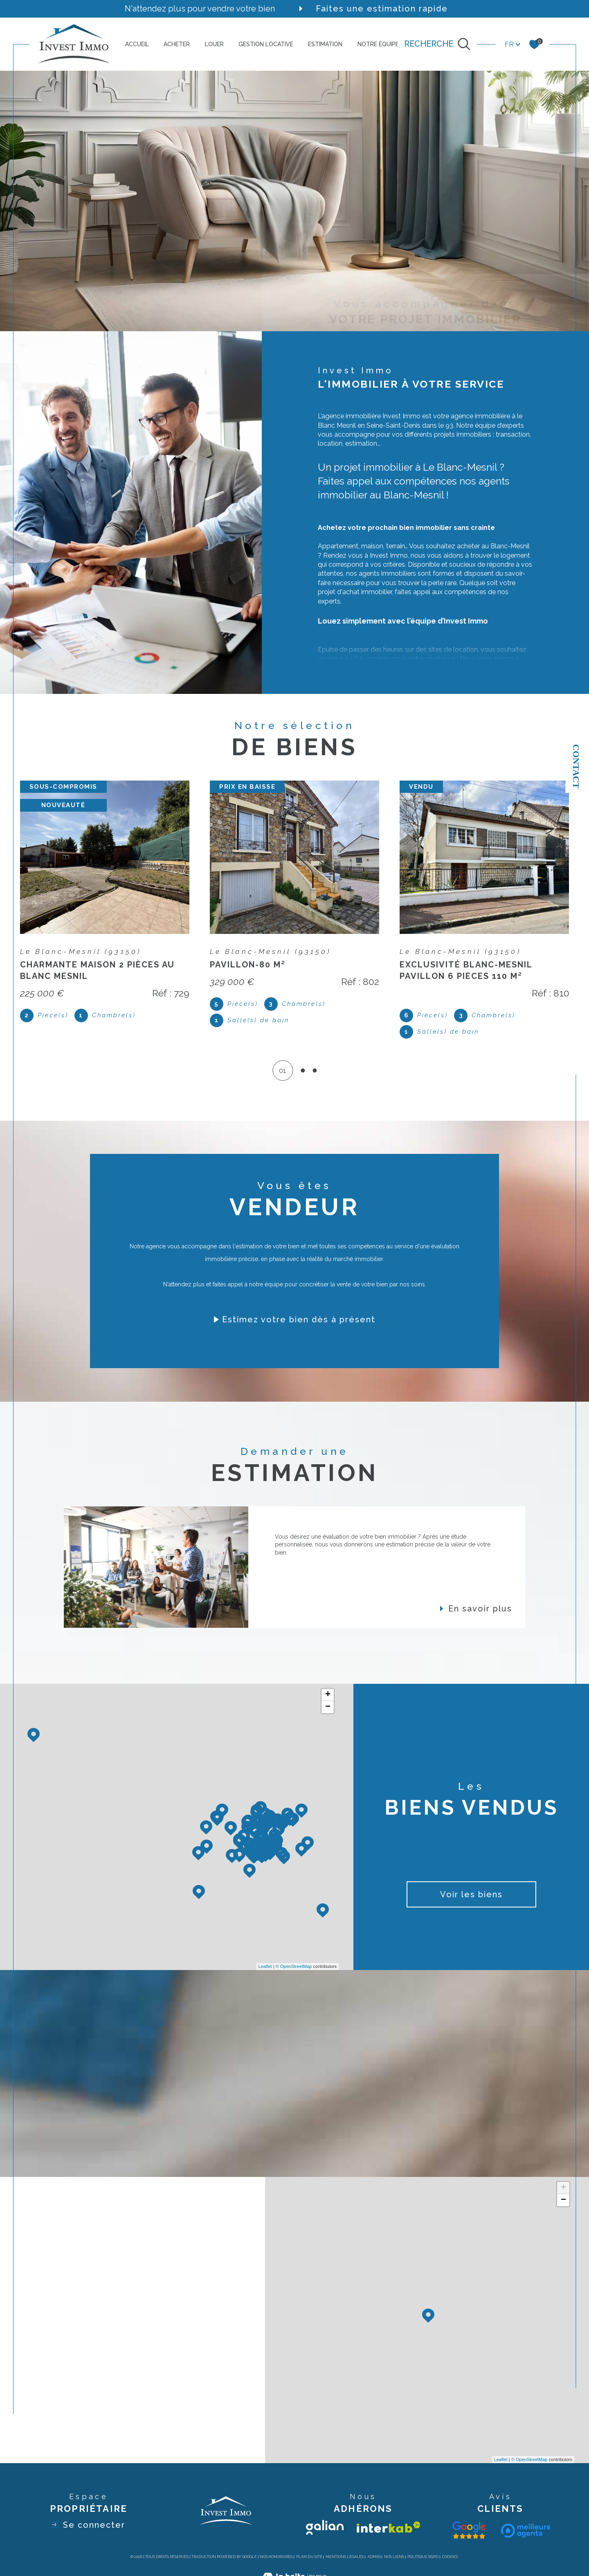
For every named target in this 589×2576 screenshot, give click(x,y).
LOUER (214, 44)
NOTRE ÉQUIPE (378, 44)
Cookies (450, 2557)
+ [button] (327, 1695)
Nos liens (394, 2557)
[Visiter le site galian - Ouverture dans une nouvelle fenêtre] (325, 2527)
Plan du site (309, 2557)
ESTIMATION (325, 44)
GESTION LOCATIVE (265, 44)
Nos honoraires (276, 2557)
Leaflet (265, 1966)
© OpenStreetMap (294, 1966)
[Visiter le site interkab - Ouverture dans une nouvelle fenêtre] (388, 2527)
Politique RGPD (422, 2557)
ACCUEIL (137, 44)
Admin (374, 2557)
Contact (576, 766)
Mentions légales (345, 2557)
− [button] (327, 1707)
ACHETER (177, 44)
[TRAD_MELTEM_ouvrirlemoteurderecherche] (437, 44)
